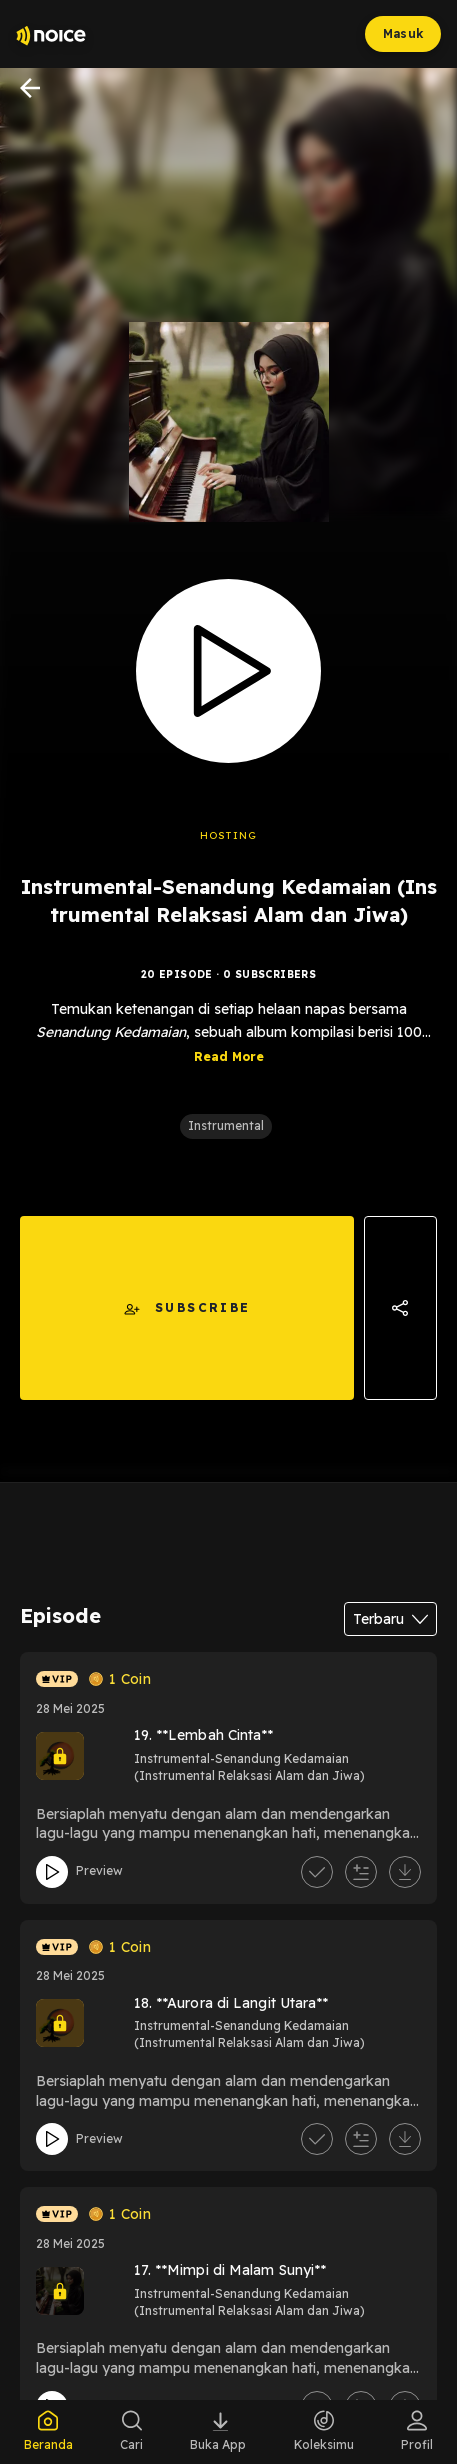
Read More (229, 1061)
